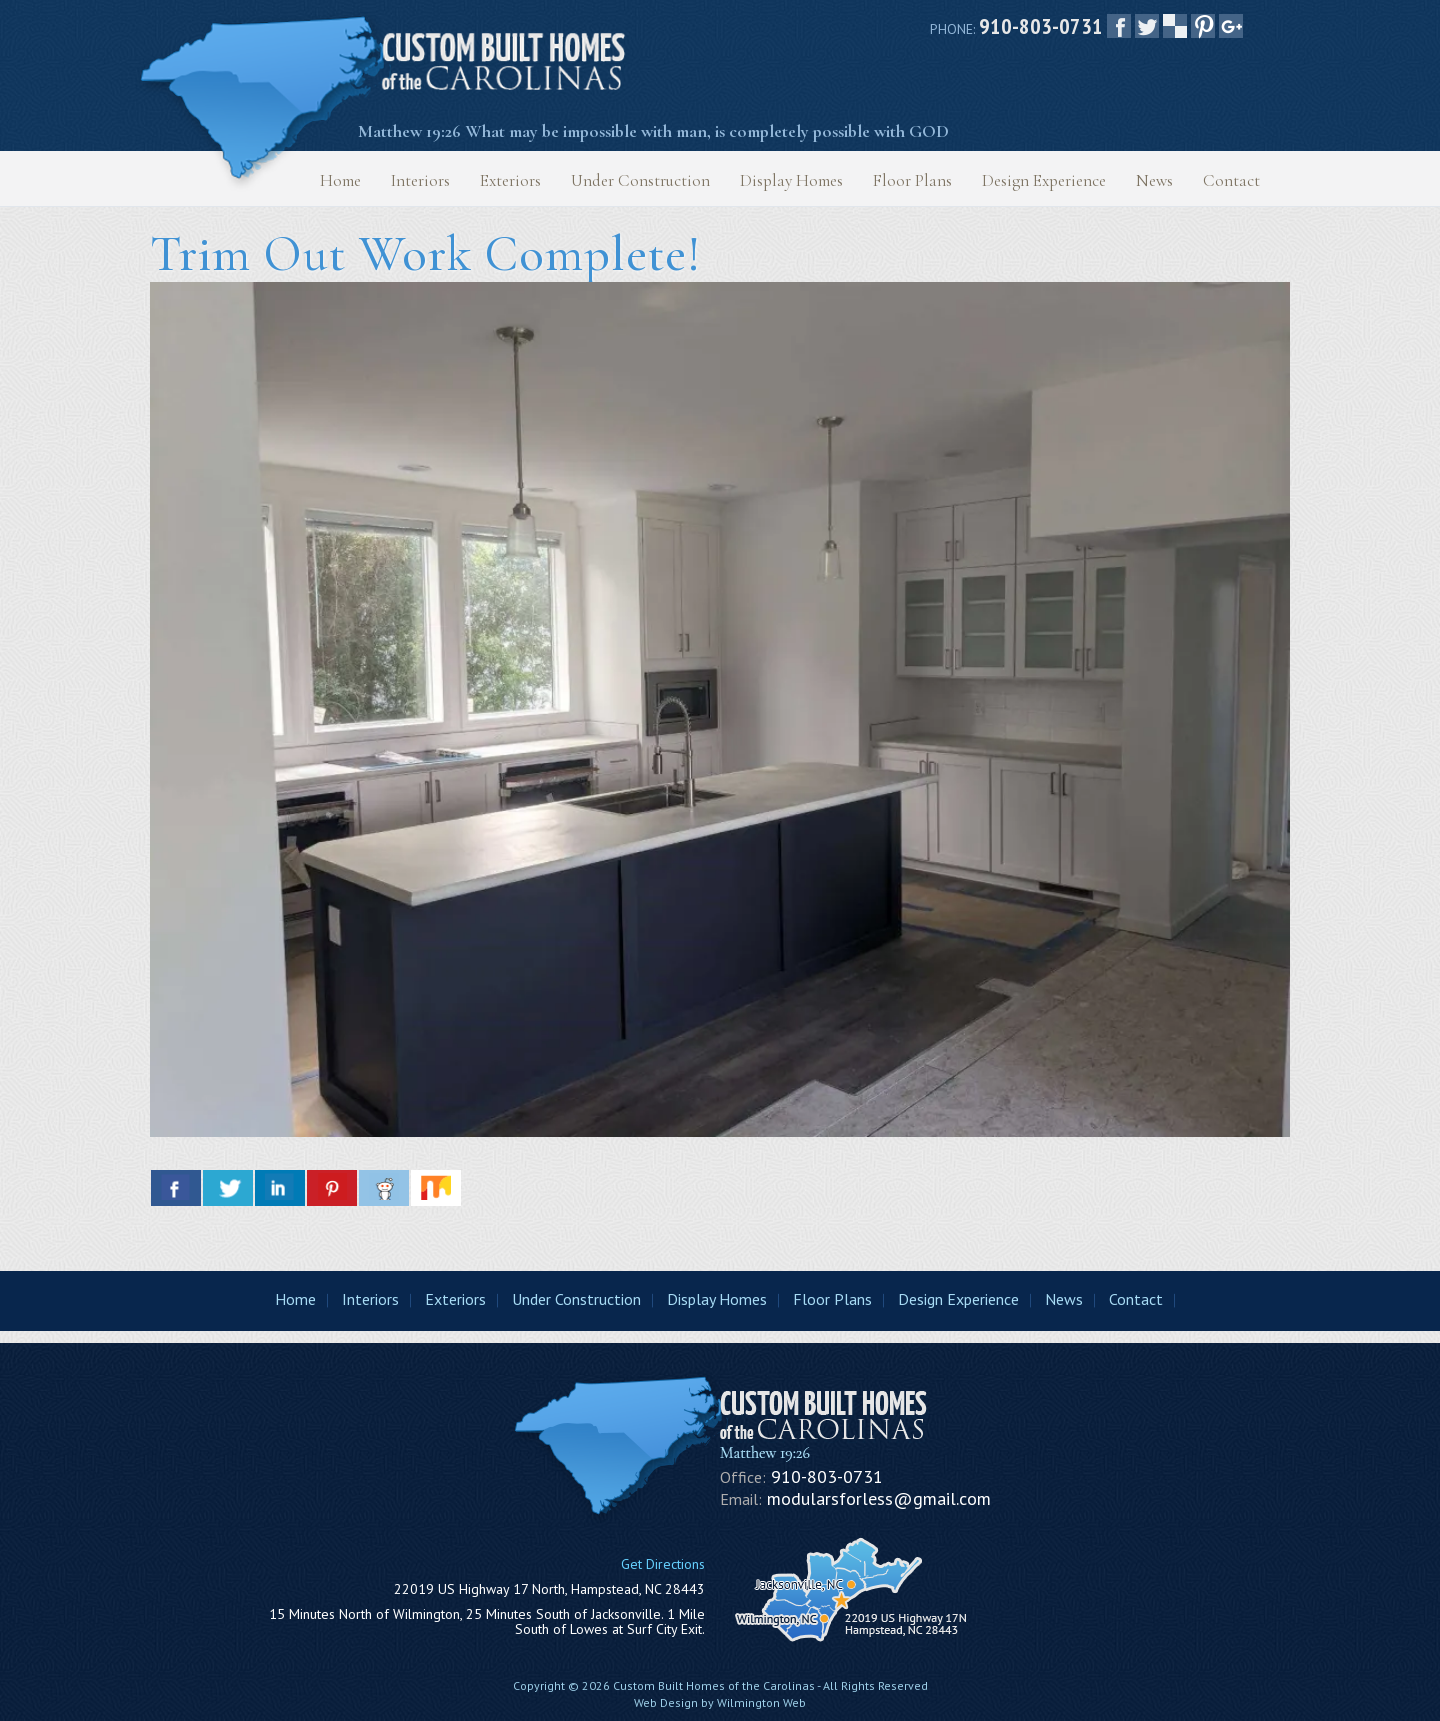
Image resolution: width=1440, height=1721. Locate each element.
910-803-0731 (1041, 26)
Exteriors (510, 180)
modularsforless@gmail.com (879, 1498)
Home (340, 180)
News (1154, 180)
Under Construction (640, 180)
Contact (1231, 180)
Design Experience (1044, 180)
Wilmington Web (761, 1702)
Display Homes (791, 180)
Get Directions (663, 1564)
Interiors (420, 180)
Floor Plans (912, 180)
